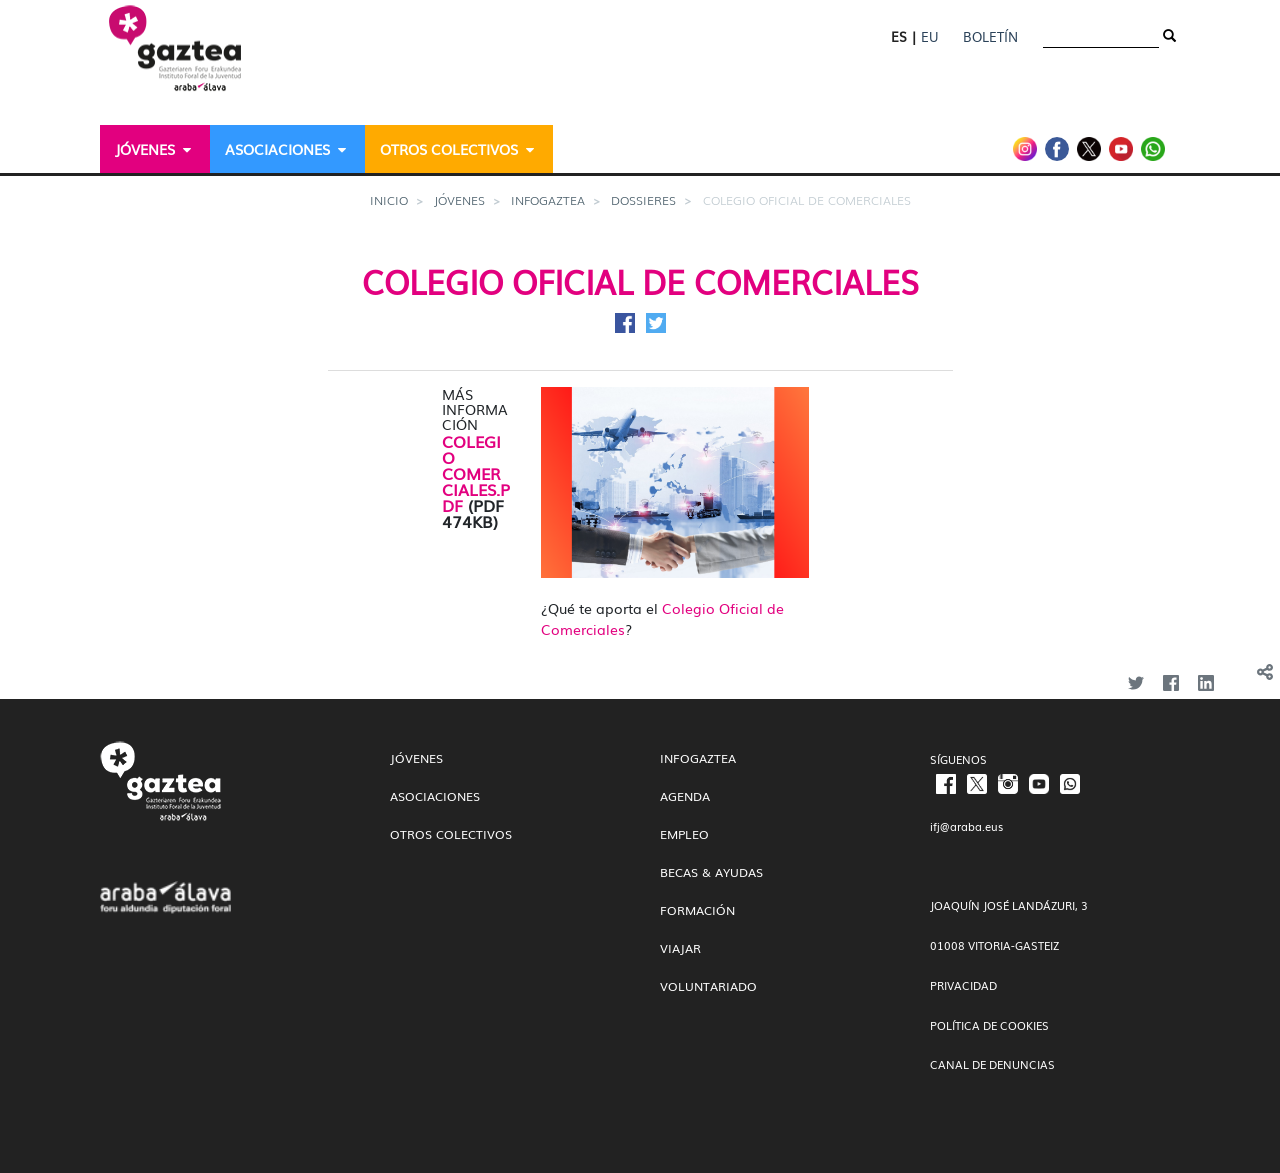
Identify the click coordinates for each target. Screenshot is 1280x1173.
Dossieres (643, 200)
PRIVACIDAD (963, 985)
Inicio (389, 200)
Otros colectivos (451, 834)
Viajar (680, 948)
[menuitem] (155, 149)
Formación (697, 910)
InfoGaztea (548, 200)
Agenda (685, 796)
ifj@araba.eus (966, 826)
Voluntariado (708, 986)
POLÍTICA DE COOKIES (989, 1025)
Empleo (684, 834)
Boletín (990, 36)
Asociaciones (435, 796)
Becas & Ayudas (711, 872)
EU (929, 36)
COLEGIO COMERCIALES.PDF (476, 473)
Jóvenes (459, 200)
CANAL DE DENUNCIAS (992, 1064)
